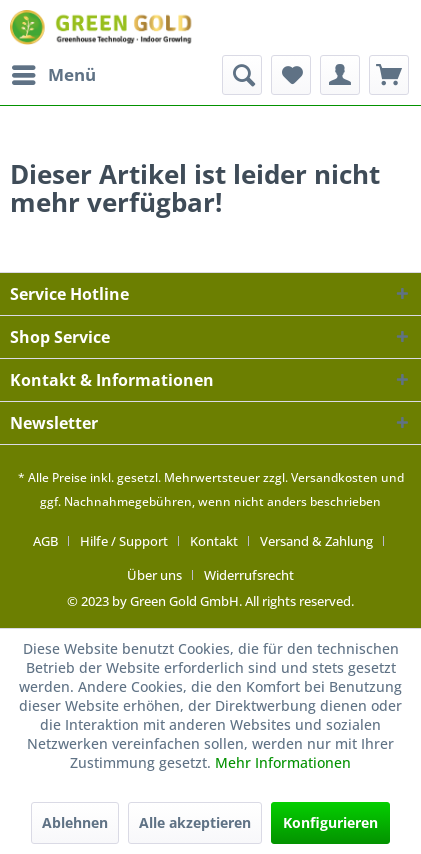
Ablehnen (75, 822)
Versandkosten (334, 477)
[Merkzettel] (291, 75)
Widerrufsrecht (249, 575)
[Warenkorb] (389, 75)
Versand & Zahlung (316, 541)
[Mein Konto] (340, 75)
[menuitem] (53, 75)
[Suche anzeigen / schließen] (242, 75)
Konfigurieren (330, 822)
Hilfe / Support (124, 541)
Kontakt (214, 541)
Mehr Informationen (283, 762)
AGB (45, 541)
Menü (54, 72)
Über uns (154, 575)
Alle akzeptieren (195, 822)
